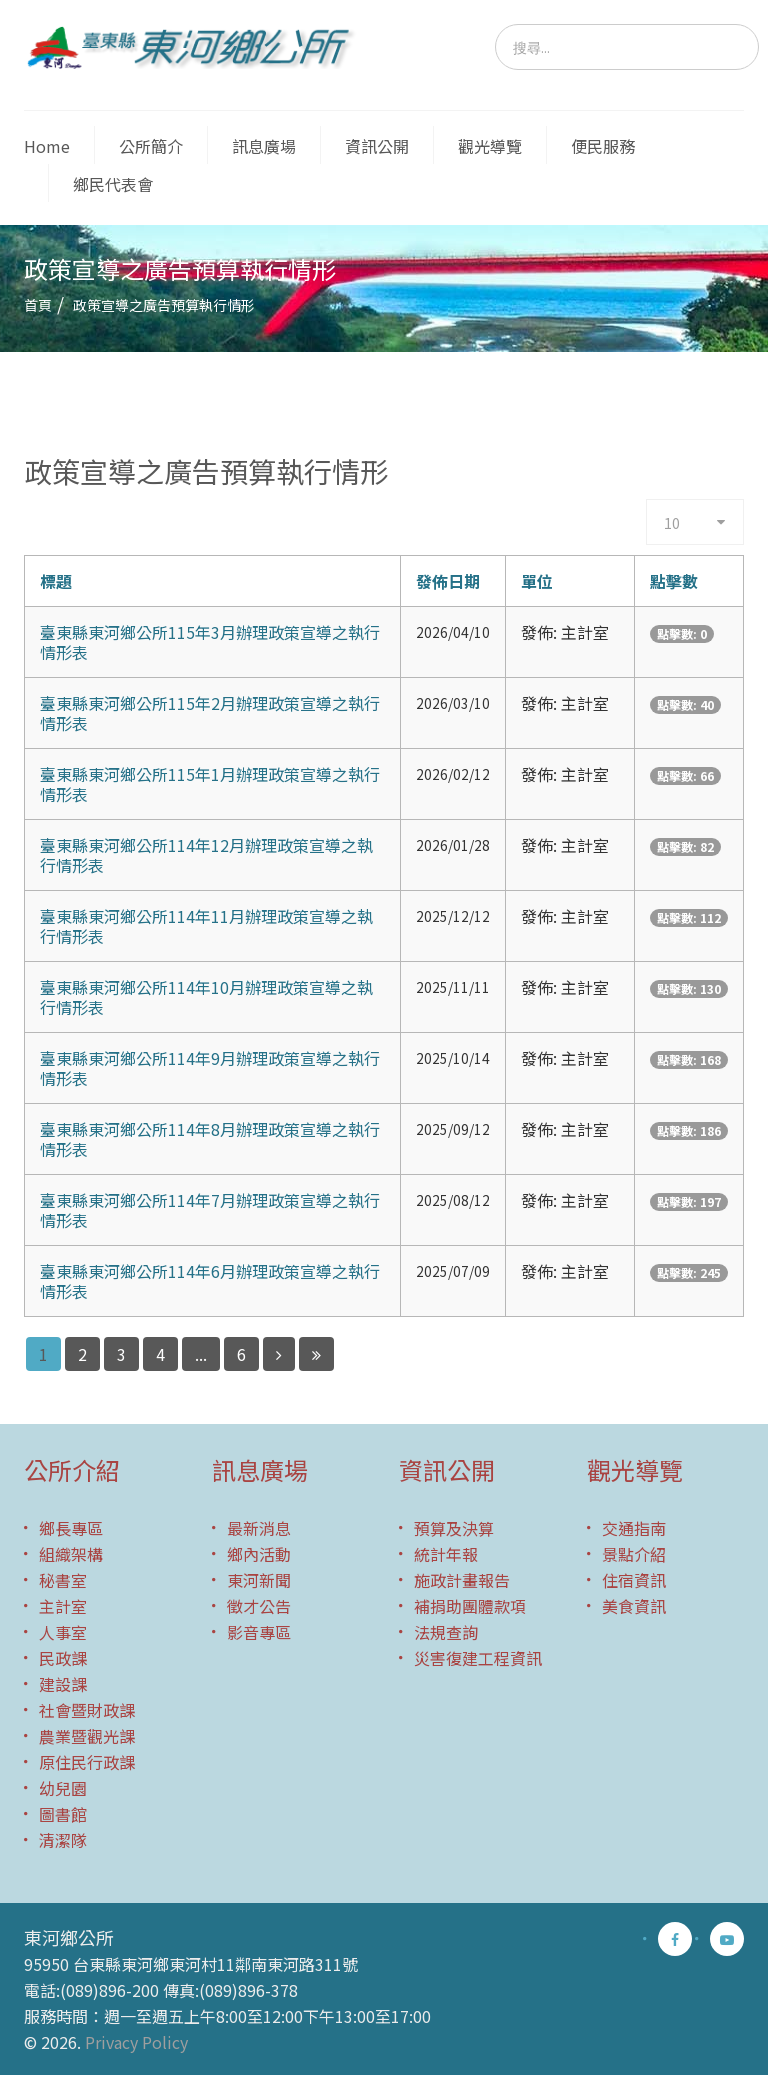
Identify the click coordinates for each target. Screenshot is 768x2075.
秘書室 (63, 1580)
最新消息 (259, 1528)
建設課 (63, 1684)
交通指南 (634, 1528)
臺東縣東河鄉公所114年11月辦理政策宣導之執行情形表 (206, 926)
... (201, 1354)
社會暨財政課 (87, 1710)
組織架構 (71, 1554)
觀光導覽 (490, 146)
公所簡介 (151, 146)
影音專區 (259, 1632)
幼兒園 (63, 1788)
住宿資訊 (634, 1580)
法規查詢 (446, 1632)
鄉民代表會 (113, 184)
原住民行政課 (87, 1762)
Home (47, 146)
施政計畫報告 (462, 1580)
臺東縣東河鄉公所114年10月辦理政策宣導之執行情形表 (206, 997)
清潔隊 (63, 1840)
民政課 (63, 1658)
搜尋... (495, 24)
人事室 (63, 1632)
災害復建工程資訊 (478, 1658)
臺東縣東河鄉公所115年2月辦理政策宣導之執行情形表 (210, 713)
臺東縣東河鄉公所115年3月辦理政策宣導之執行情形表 (210, 642)
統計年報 (446, 1554)
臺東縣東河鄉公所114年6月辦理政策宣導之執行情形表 (210, 1281)
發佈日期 (448, 581)
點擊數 (674, 581)
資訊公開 (377, 146)
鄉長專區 (71, 1528)
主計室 (63, 1606)
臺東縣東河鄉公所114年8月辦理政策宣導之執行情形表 (210, 1139)
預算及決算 (454, 1528)
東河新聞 (259, 1580)
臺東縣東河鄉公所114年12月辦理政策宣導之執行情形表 (206, 855)
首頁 (38, 305)
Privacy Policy (136, 2042)
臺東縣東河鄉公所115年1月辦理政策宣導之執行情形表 (210, 784)
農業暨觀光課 (87, 1736)
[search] (627, 47)
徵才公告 (259, 1606)
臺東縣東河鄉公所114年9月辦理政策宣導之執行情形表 (210, 1068)
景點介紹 (634, 1554)
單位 (537, 581)
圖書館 (63, 1814)
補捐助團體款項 (470, 1606)
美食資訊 (634, 1606)
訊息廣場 (264, 146)
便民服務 (603, 146)
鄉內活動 (259, 1554)
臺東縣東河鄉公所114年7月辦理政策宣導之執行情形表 (210, 1210)
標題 (56, 581)
